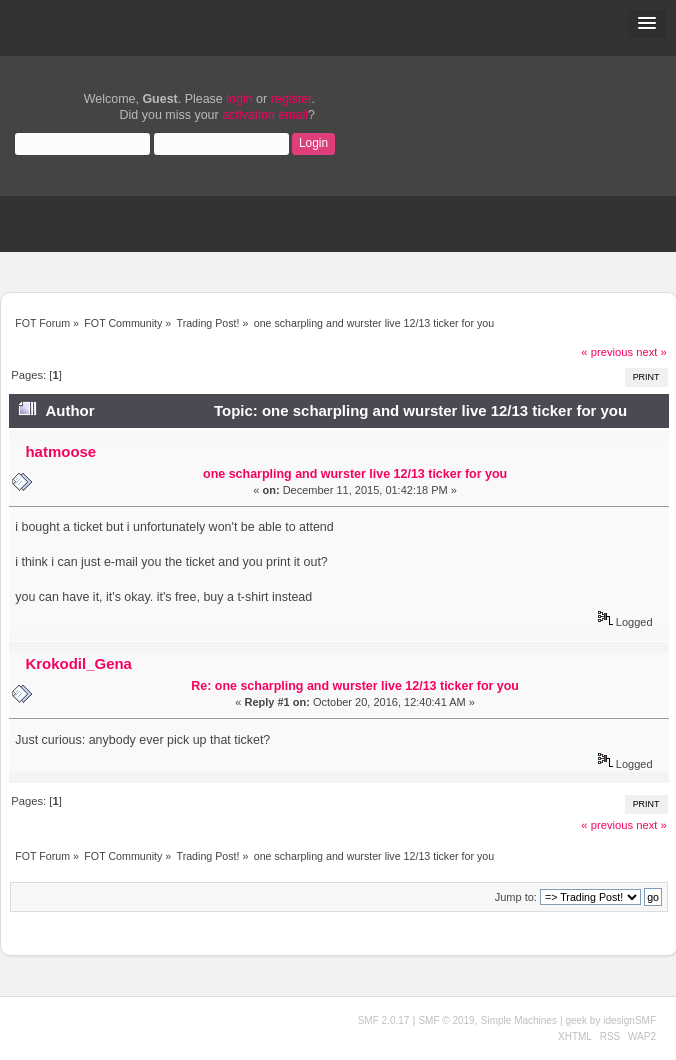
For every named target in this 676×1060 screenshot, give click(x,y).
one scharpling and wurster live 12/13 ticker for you (355, 474)
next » (651, 352)
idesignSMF (629, 1020)
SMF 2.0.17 (384, 1020)
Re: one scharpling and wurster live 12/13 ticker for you (355, 686)
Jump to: (516, 897)
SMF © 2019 (446, 1020)
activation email (265, 115)
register (291, 99)
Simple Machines (519, 1020)
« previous (607, 352)
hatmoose (60, 451)
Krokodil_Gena (78, 663)
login (239, 99)
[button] (647, 24)
